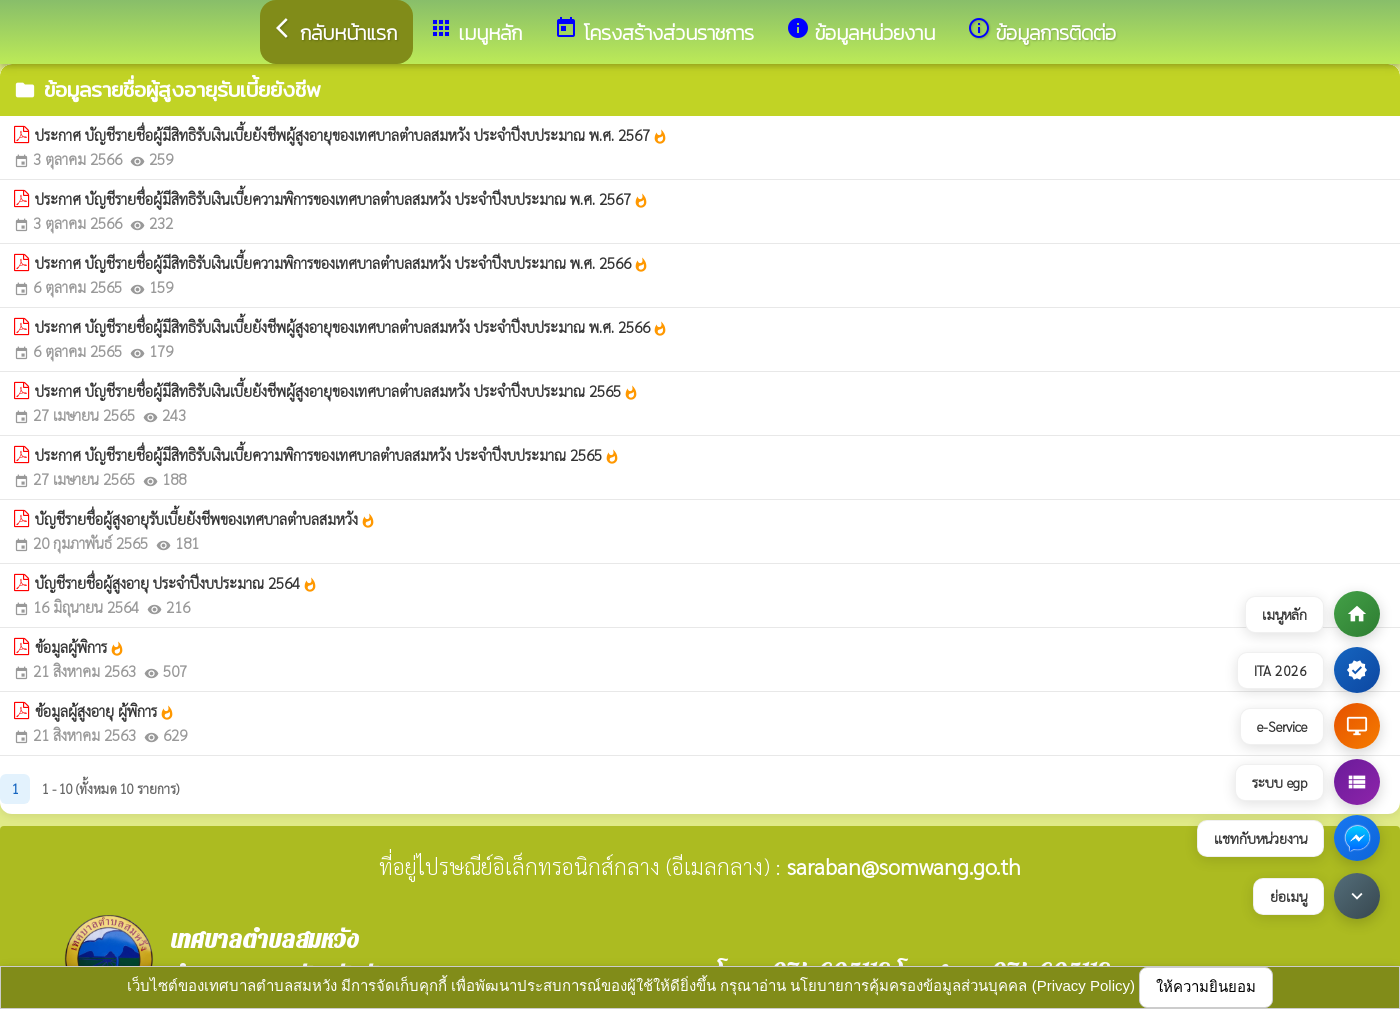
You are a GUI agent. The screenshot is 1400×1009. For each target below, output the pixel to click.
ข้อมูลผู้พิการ (80, 647)
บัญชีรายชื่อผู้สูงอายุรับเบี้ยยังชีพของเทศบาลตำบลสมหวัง (205, 519)
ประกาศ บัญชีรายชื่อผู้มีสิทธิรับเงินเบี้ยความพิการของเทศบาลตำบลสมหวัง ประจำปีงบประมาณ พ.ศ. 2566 (342, 263)
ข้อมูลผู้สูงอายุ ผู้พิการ (105, 711)
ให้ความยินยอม (1206, 986)
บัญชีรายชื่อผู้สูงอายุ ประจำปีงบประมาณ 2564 (176, 583)
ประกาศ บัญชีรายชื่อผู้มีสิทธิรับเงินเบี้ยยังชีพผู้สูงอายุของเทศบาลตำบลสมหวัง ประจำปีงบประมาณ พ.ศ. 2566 (351, 327)
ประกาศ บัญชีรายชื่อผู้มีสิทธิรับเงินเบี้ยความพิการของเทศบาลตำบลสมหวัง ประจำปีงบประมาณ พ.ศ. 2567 (342, 199)
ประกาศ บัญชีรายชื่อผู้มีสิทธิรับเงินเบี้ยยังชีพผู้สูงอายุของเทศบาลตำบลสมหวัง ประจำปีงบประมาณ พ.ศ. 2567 (351, 135)
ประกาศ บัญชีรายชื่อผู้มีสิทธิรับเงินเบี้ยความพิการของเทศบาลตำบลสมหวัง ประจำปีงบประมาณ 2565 (327, 455)
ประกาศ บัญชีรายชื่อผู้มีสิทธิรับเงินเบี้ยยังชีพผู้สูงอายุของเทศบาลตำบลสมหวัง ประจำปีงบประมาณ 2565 (337, 391)
